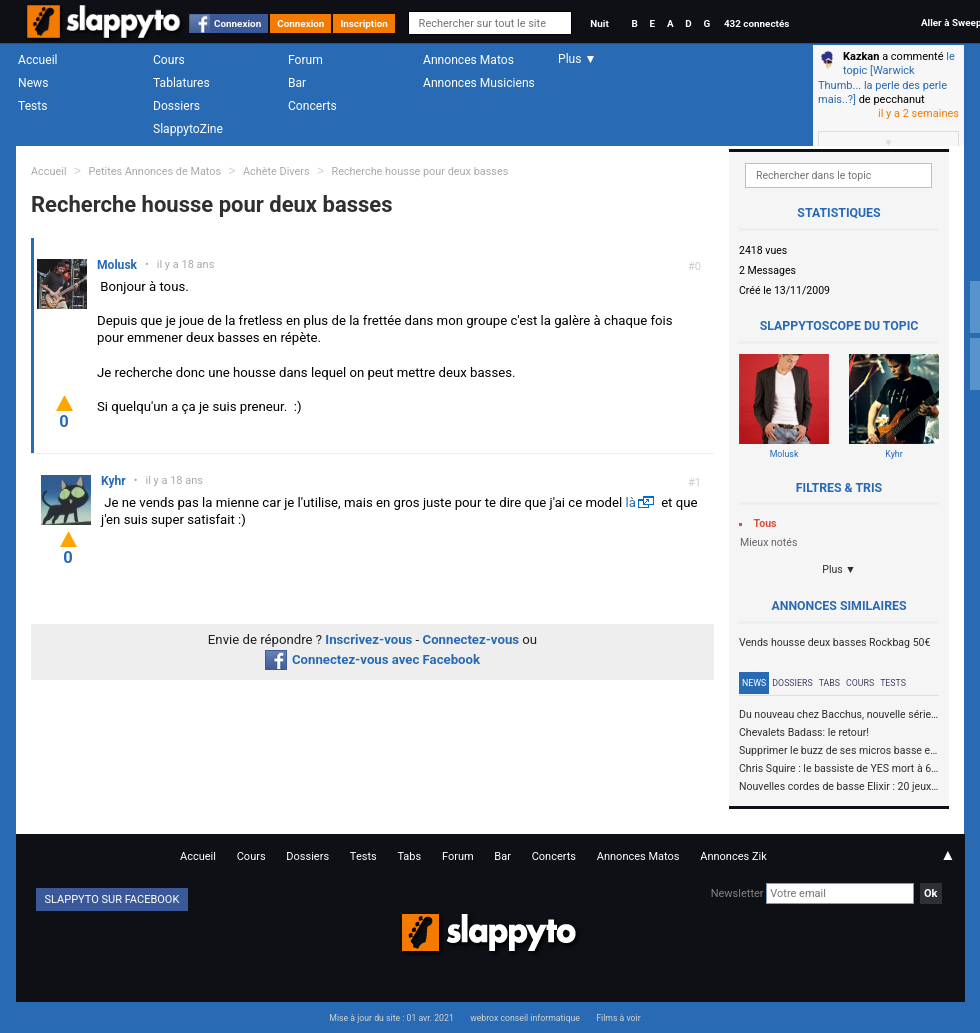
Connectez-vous (471, 639)
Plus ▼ (839, 569)
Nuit (599, 23)
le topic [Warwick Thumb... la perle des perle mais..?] (886, 78)
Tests (32, 106)
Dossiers (176, 106)
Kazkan (861, 56)
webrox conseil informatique (525, 1018)
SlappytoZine (188, 129)
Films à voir (618, 1018)
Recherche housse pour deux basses (419, 171)
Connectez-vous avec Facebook (372, 659)
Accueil (38, 60)
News (33, 83)
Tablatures (181, 83)
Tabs (829, 683)
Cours (169, 60)
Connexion (237, 23)
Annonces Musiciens (479, 83)
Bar (297, 83)
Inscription (364, 23)
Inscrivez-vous (368, 639)
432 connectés (756, 23)
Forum (305, 60)
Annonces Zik (733, 856)
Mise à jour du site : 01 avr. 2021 (391, 1018)
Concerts (312, 106)
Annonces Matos (468, 60)
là (630, 502)
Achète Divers (276, 171)
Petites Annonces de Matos (154, 171)
